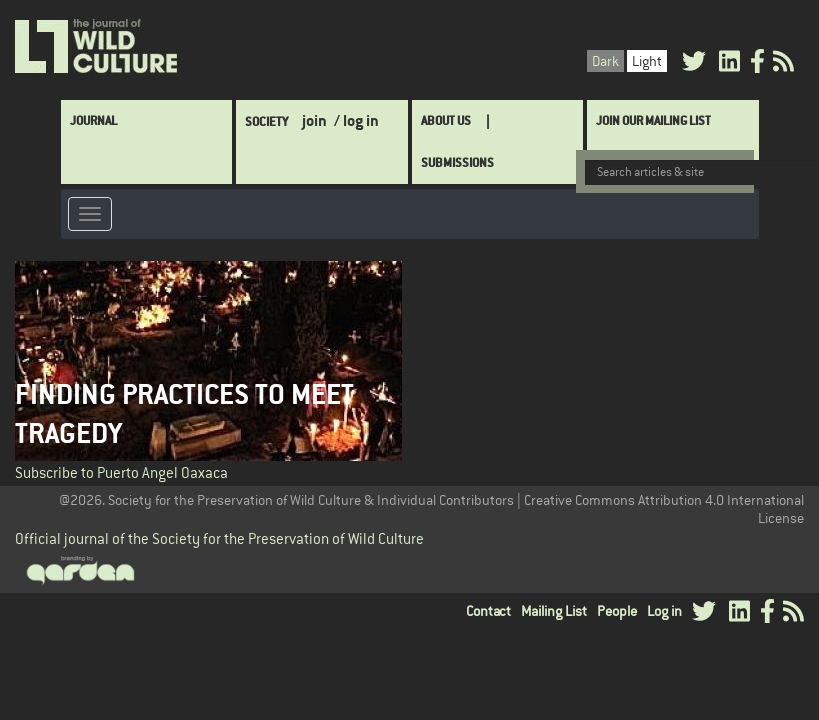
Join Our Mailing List (653, 120)
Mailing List (554, 611)
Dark (605, 61)
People (617, 611)
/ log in (356, 120)
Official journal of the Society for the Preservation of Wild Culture (219, 538)
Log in (664, 611)
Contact (488, 611)
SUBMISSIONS (457, 162)
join (314, 120)
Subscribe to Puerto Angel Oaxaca (121, 472)
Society (266, 121)
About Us (446, 120)
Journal (93, 120)
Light (647, 61)
